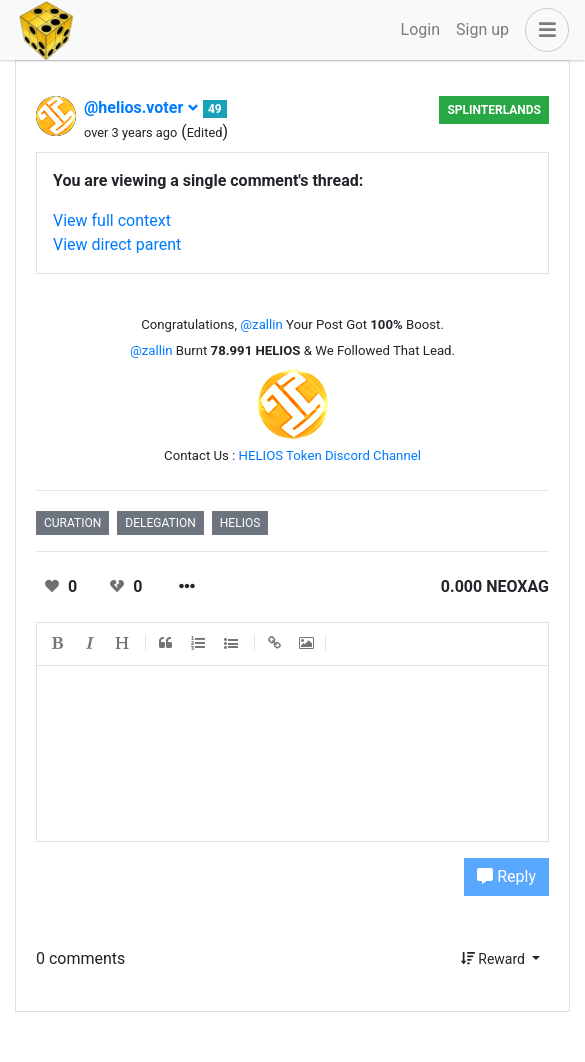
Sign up (482, 29)
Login (420, 29)
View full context (112, 220)
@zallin (261, 324)
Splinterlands (494, 110)
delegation (160, 523)
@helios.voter (141, 107)
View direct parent (117, 244)
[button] (543, 30)
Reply (506, 876)
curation (72, 523)
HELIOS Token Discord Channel (330, 455)
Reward (495, 959)
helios (240, 523)
